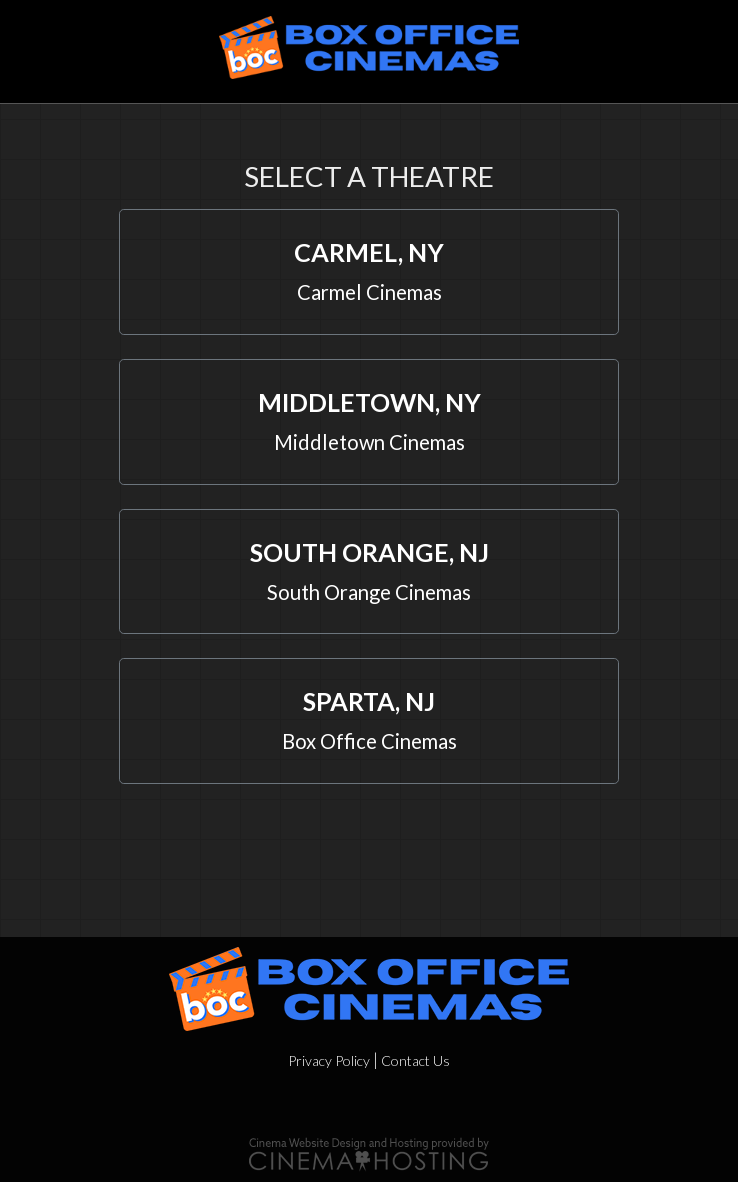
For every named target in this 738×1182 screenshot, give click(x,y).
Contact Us (415, 1060)
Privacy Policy (329, 1060)
